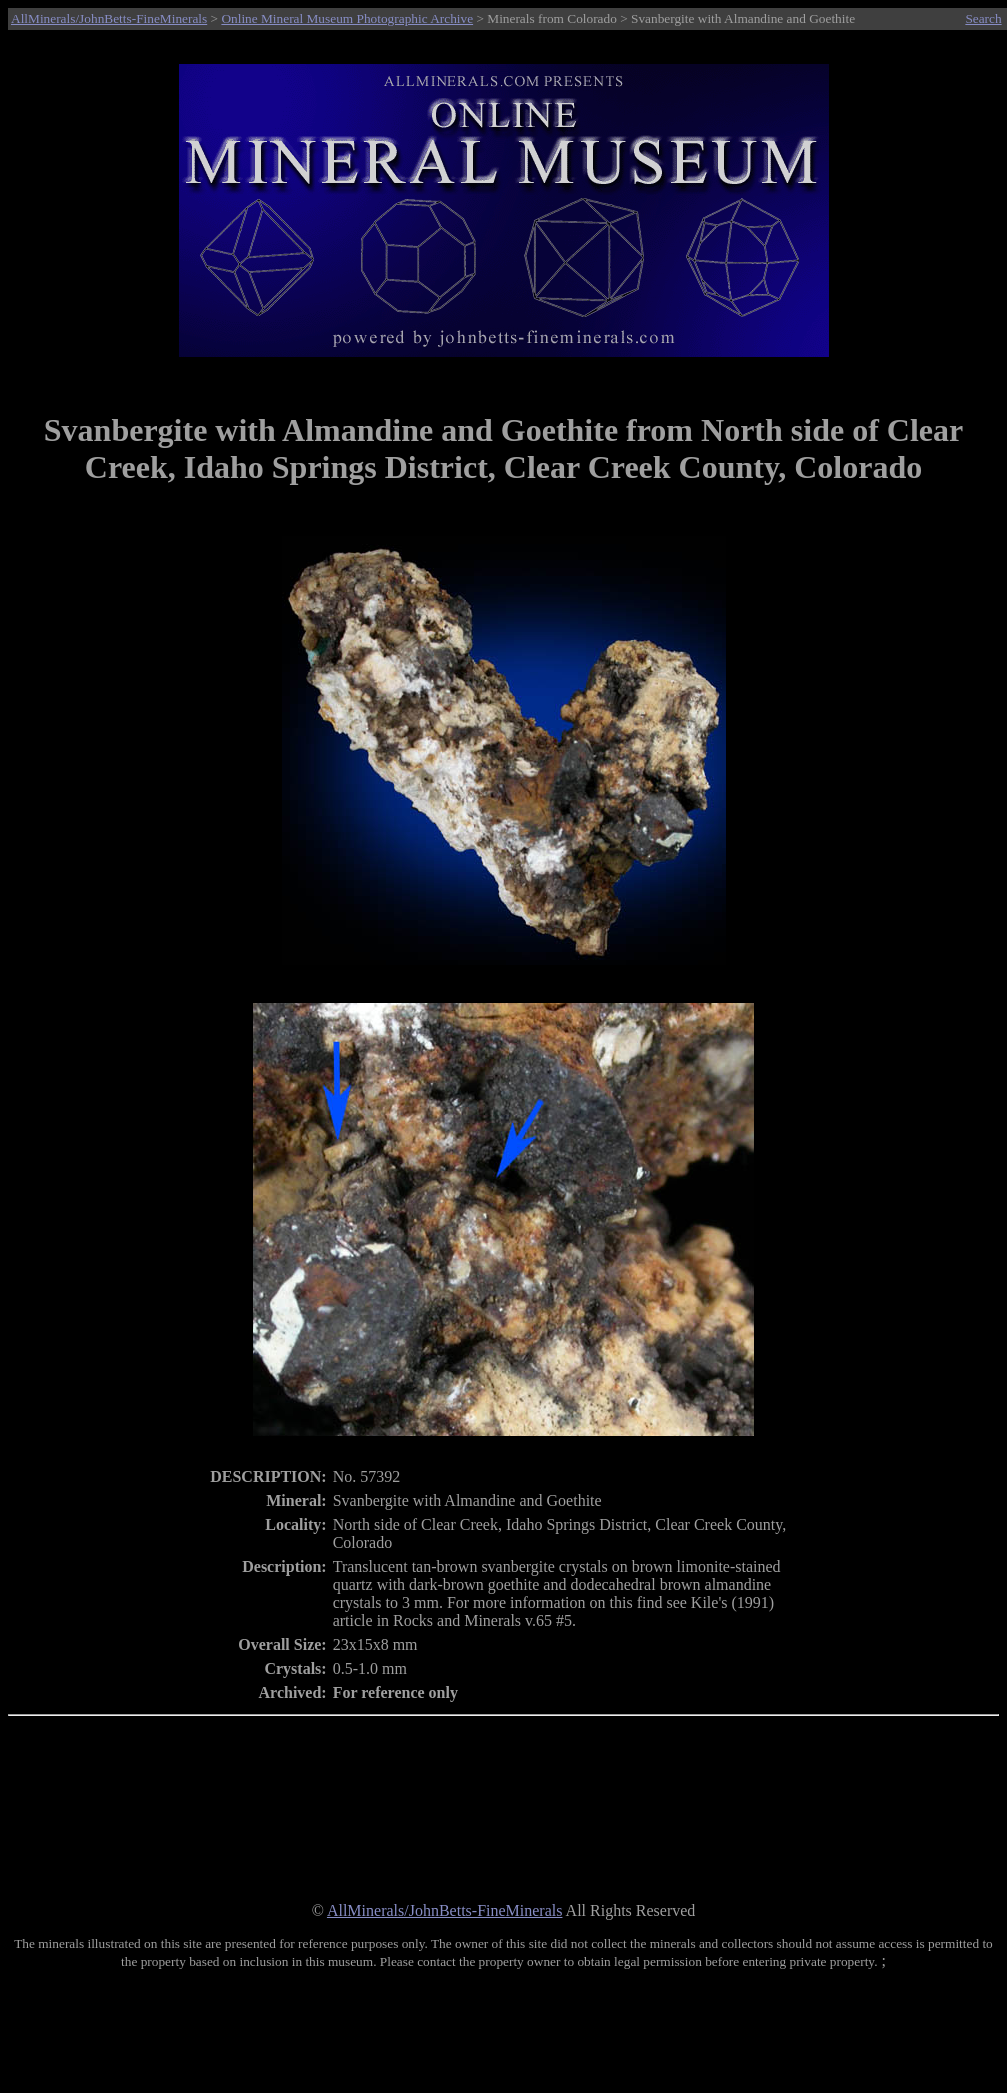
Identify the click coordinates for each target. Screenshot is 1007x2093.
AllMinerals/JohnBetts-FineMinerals (109, 18)
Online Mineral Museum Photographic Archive (347, 18)
